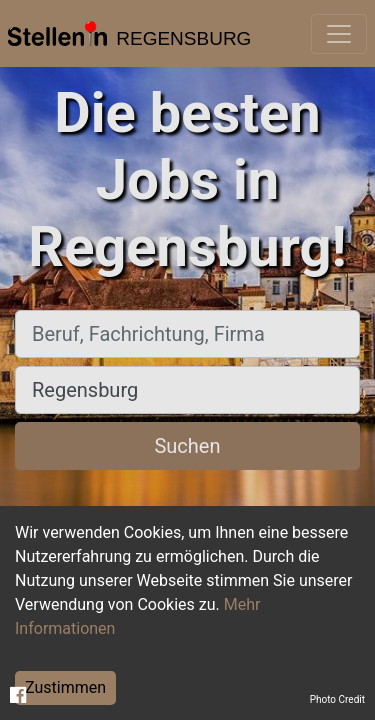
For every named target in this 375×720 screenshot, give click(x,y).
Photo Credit (337, 699)
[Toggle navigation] (339, 34)
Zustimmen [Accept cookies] (65, 687)
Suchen (187, 446)
